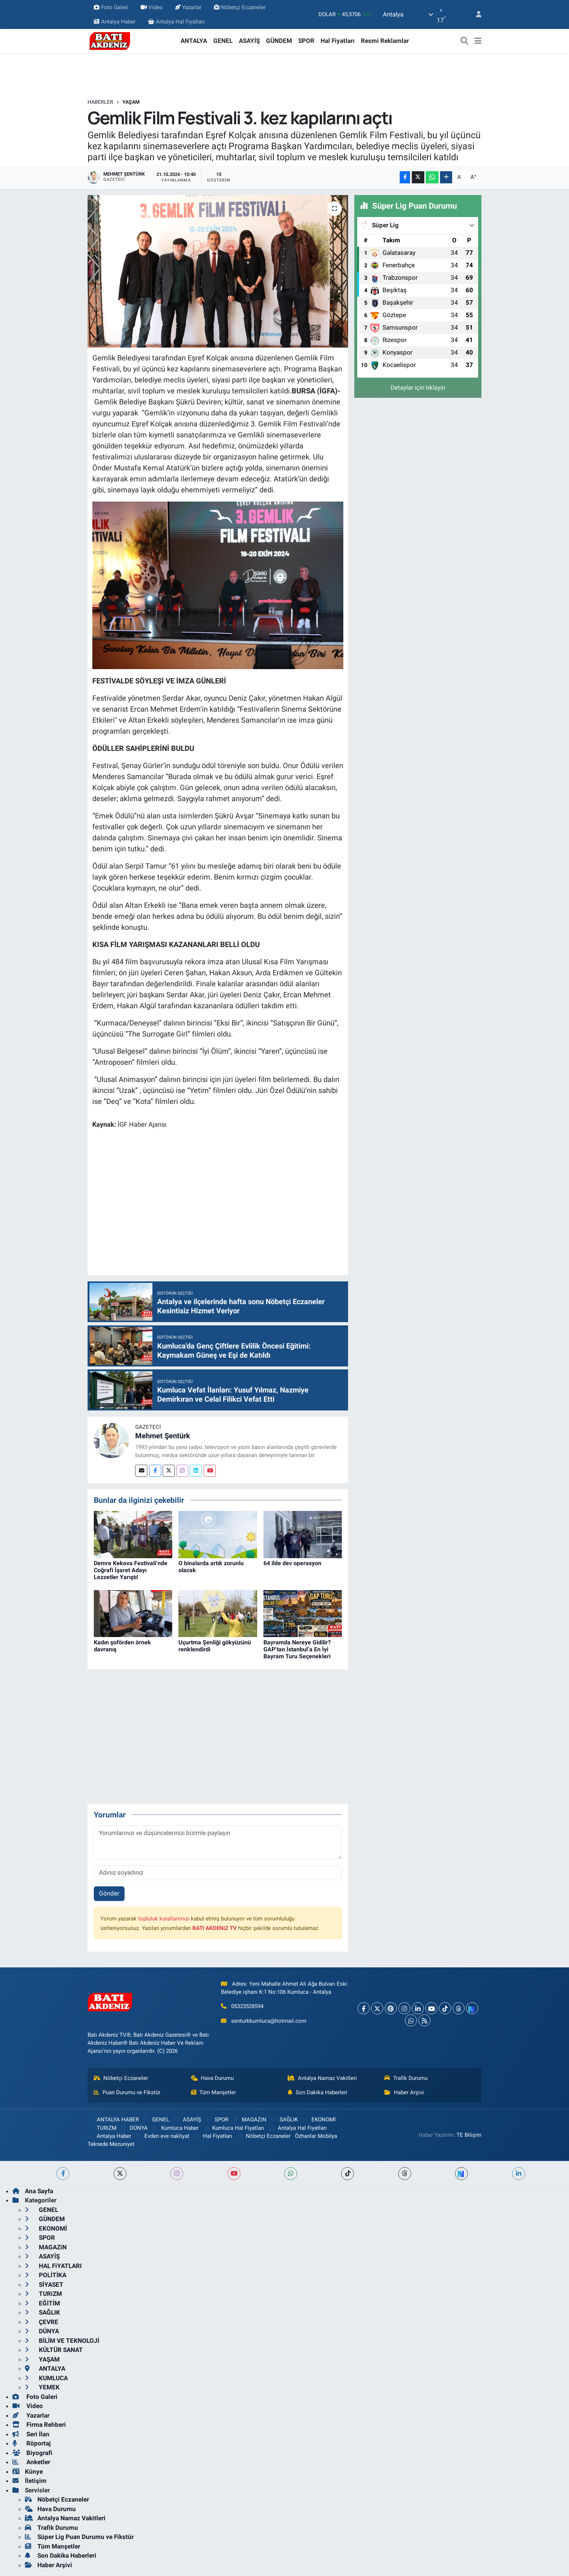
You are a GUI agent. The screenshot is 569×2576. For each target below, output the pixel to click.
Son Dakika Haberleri (317, 2092)
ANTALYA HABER (113, 2119)
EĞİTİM (42, 2303)
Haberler (100, 102)
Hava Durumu (212, 2078)
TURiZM (102, 2128)
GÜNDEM (279, 40)
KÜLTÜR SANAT (54, 2349)
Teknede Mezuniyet (111, 2144)
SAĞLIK (284, 2119)
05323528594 (247, 2006)
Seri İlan (30, 2434)
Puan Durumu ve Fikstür (127, 2092)
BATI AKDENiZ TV (214, 1928)
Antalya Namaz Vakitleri (322, 2078)
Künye (27, 2471)
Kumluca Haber (175, 2128)
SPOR (306, 40)
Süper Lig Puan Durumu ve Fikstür (79, 2536)
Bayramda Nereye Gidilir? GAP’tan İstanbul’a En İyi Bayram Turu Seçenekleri (297, 1649)
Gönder (109, 1893)
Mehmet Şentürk (162, 1435)
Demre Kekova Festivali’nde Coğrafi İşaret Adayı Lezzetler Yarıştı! (130, 1570)
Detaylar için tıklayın (418, 387)
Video (152, 7)
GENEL (223, 40)
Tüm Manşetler (213, 2092)
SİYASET (44, 2284)
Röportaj (31, 2443)
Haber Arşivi (404, 2092)
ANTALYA (194, 40)
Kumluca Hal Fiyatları (233, 2128)
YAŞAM (131, 102)
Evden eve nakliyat (162, 2136)
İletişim (29, 2480)
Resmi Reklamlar (385, 40)
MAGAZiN (249, 2119)
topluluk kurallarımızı (163, 1918)
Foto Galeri (111, 7)
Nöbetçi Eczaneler (240, 7)
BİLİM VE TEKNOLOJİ (62, 2340)
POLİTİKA (45, 2275)
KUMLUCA (46, 2378)
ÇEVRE (41, 2322)
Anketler (31, 2462)
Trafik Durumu (406, 2078)
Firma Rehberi (39, 2424)
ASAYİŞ (249, 40)
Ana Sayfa (32, 2191)
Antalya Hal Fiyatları (176, 21)
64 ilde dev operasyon (292, 1563)
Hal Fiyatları (338, 40)
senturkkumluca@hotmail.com (268, 2021)
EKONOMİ (319, 2119)
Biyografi (32, 2452)
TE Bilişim (469, 2135)
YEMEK (42, 2387)
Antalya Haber (114, 21)
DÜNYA (134, 2128)
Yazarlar (188, 7)
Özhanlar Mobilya (316, 2136)
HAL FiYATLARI (53, 2265)
